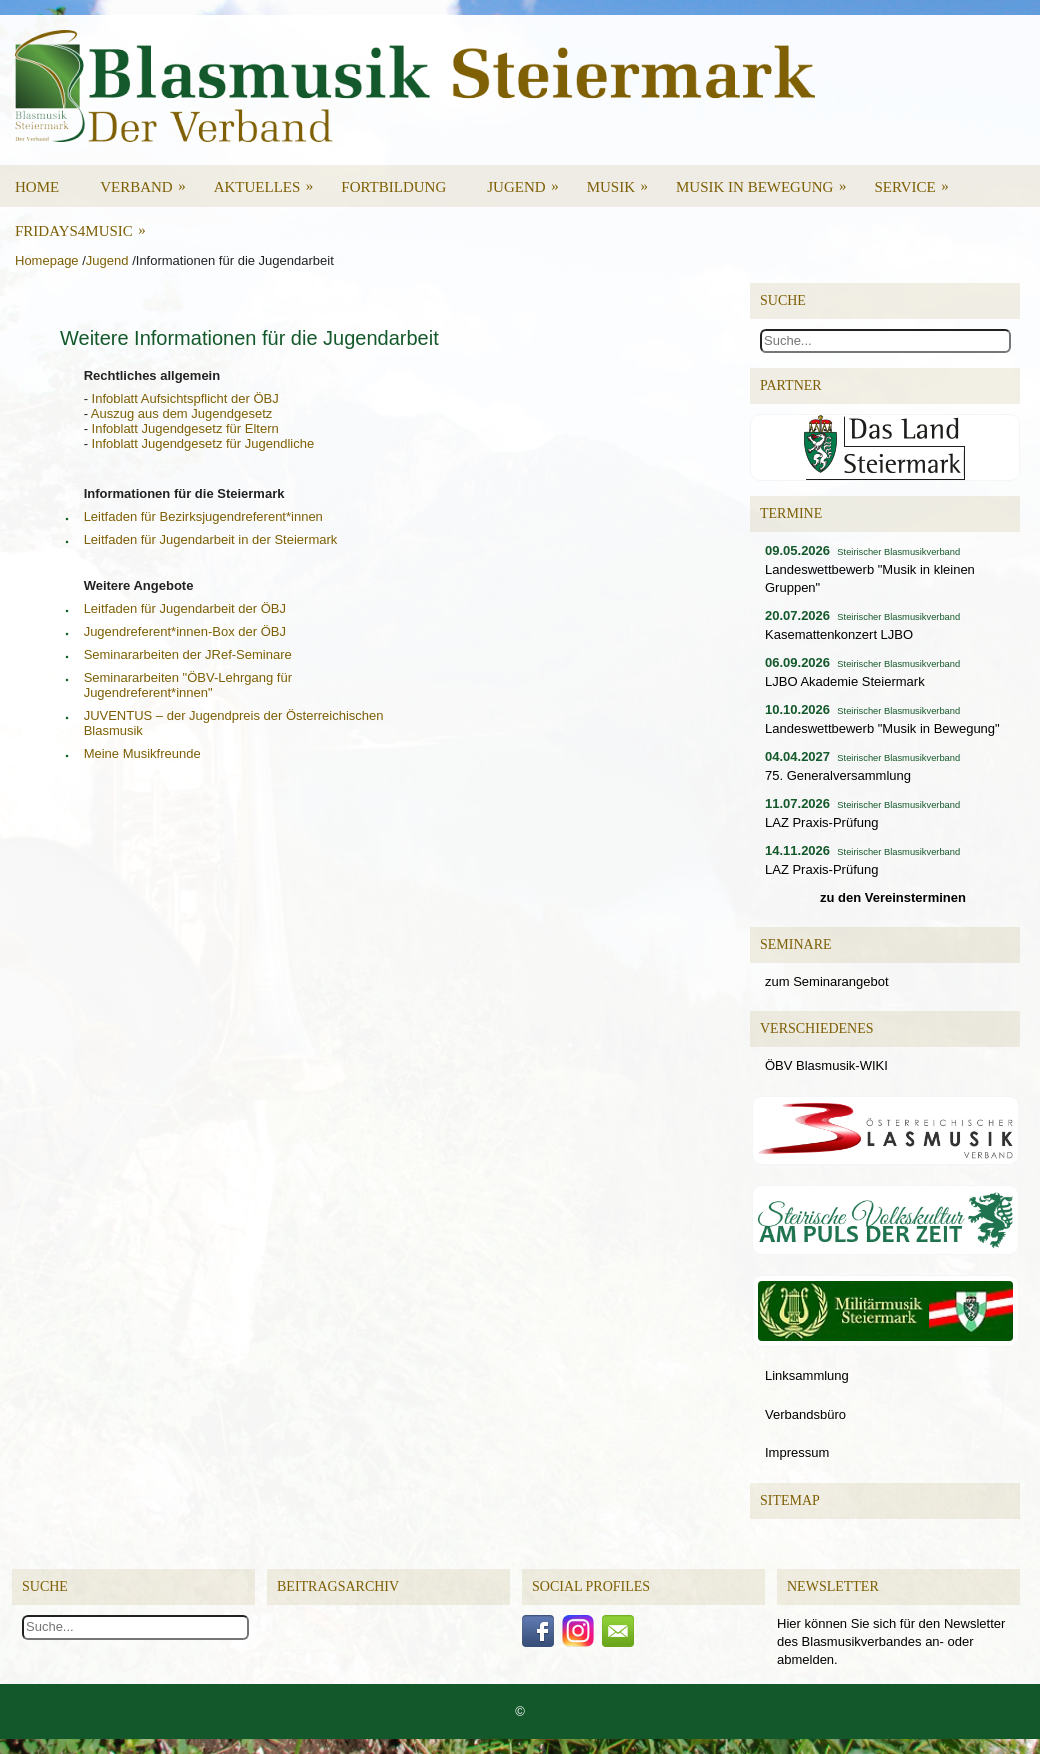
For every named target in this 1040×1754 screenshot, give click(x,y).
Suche (45, 1586)
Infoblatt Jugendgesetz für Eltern (185, 428)
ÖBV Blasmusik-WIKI (826, 1065)
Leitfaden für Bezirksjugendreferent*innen (203, 516)
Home (37, 187)
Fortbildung (393, 187)
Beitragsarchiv (338, 1586)
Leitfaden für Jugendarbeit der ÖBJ (185, 608)
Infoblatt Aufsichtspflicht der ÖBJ (185, 398)
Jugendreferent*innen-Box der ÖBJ (185, 631)
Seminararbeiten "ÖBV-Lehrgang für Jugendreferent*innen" (188, 685)
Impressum (797, 1452)
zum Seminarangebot (827, 981)
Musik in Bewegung (768, 180)
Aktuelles (270, 180)
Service (917, 180)
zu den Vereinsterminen (893, 897)
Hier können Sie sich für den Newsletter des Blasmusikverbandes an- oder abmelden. (891, 1641)
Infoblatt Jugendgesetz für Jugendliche (203, 443)
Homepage (47, 260)
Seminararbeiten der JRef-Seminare (188, 654)
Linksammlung (807, 1375)
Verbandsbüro (805, 1414)
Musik (624, 180)
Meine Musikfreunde (142, 753)
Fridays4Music (87, 224)
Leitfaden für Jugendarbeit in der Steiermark (211, 539)
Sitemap (790, 1500)
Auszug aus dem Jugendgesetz (181, 413)
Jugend (529, 180)
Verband (149, 180)
